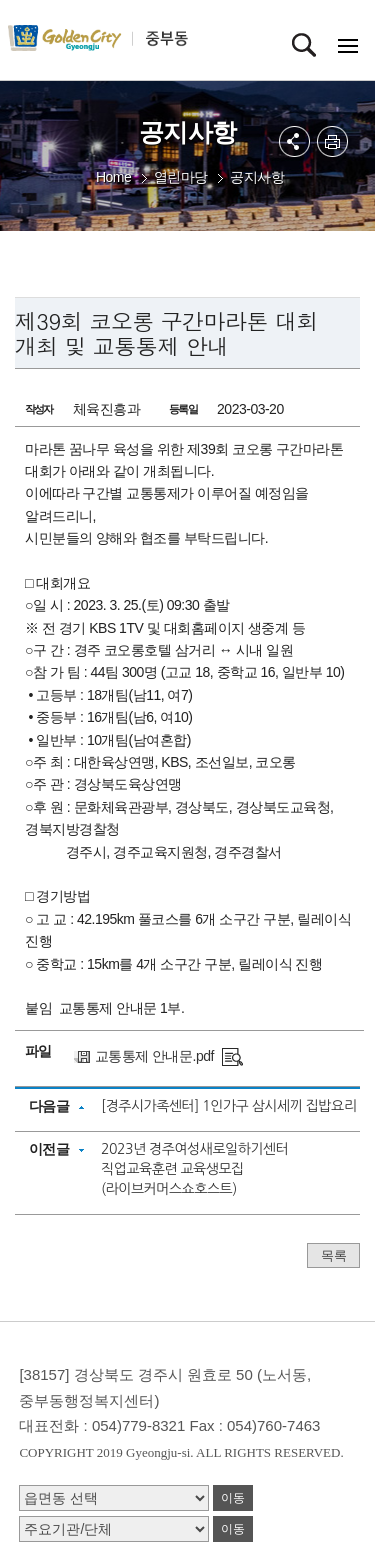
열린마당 (181, 177)
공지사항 (257, 177)
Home (113, 177)
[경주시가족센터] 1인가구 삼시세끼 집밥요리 (228, 1106)
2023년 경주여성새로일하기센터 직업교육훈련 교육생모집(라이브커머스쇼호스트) (194, 1169)
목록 (333, 1255)
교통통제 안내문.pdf (154, 1056)
